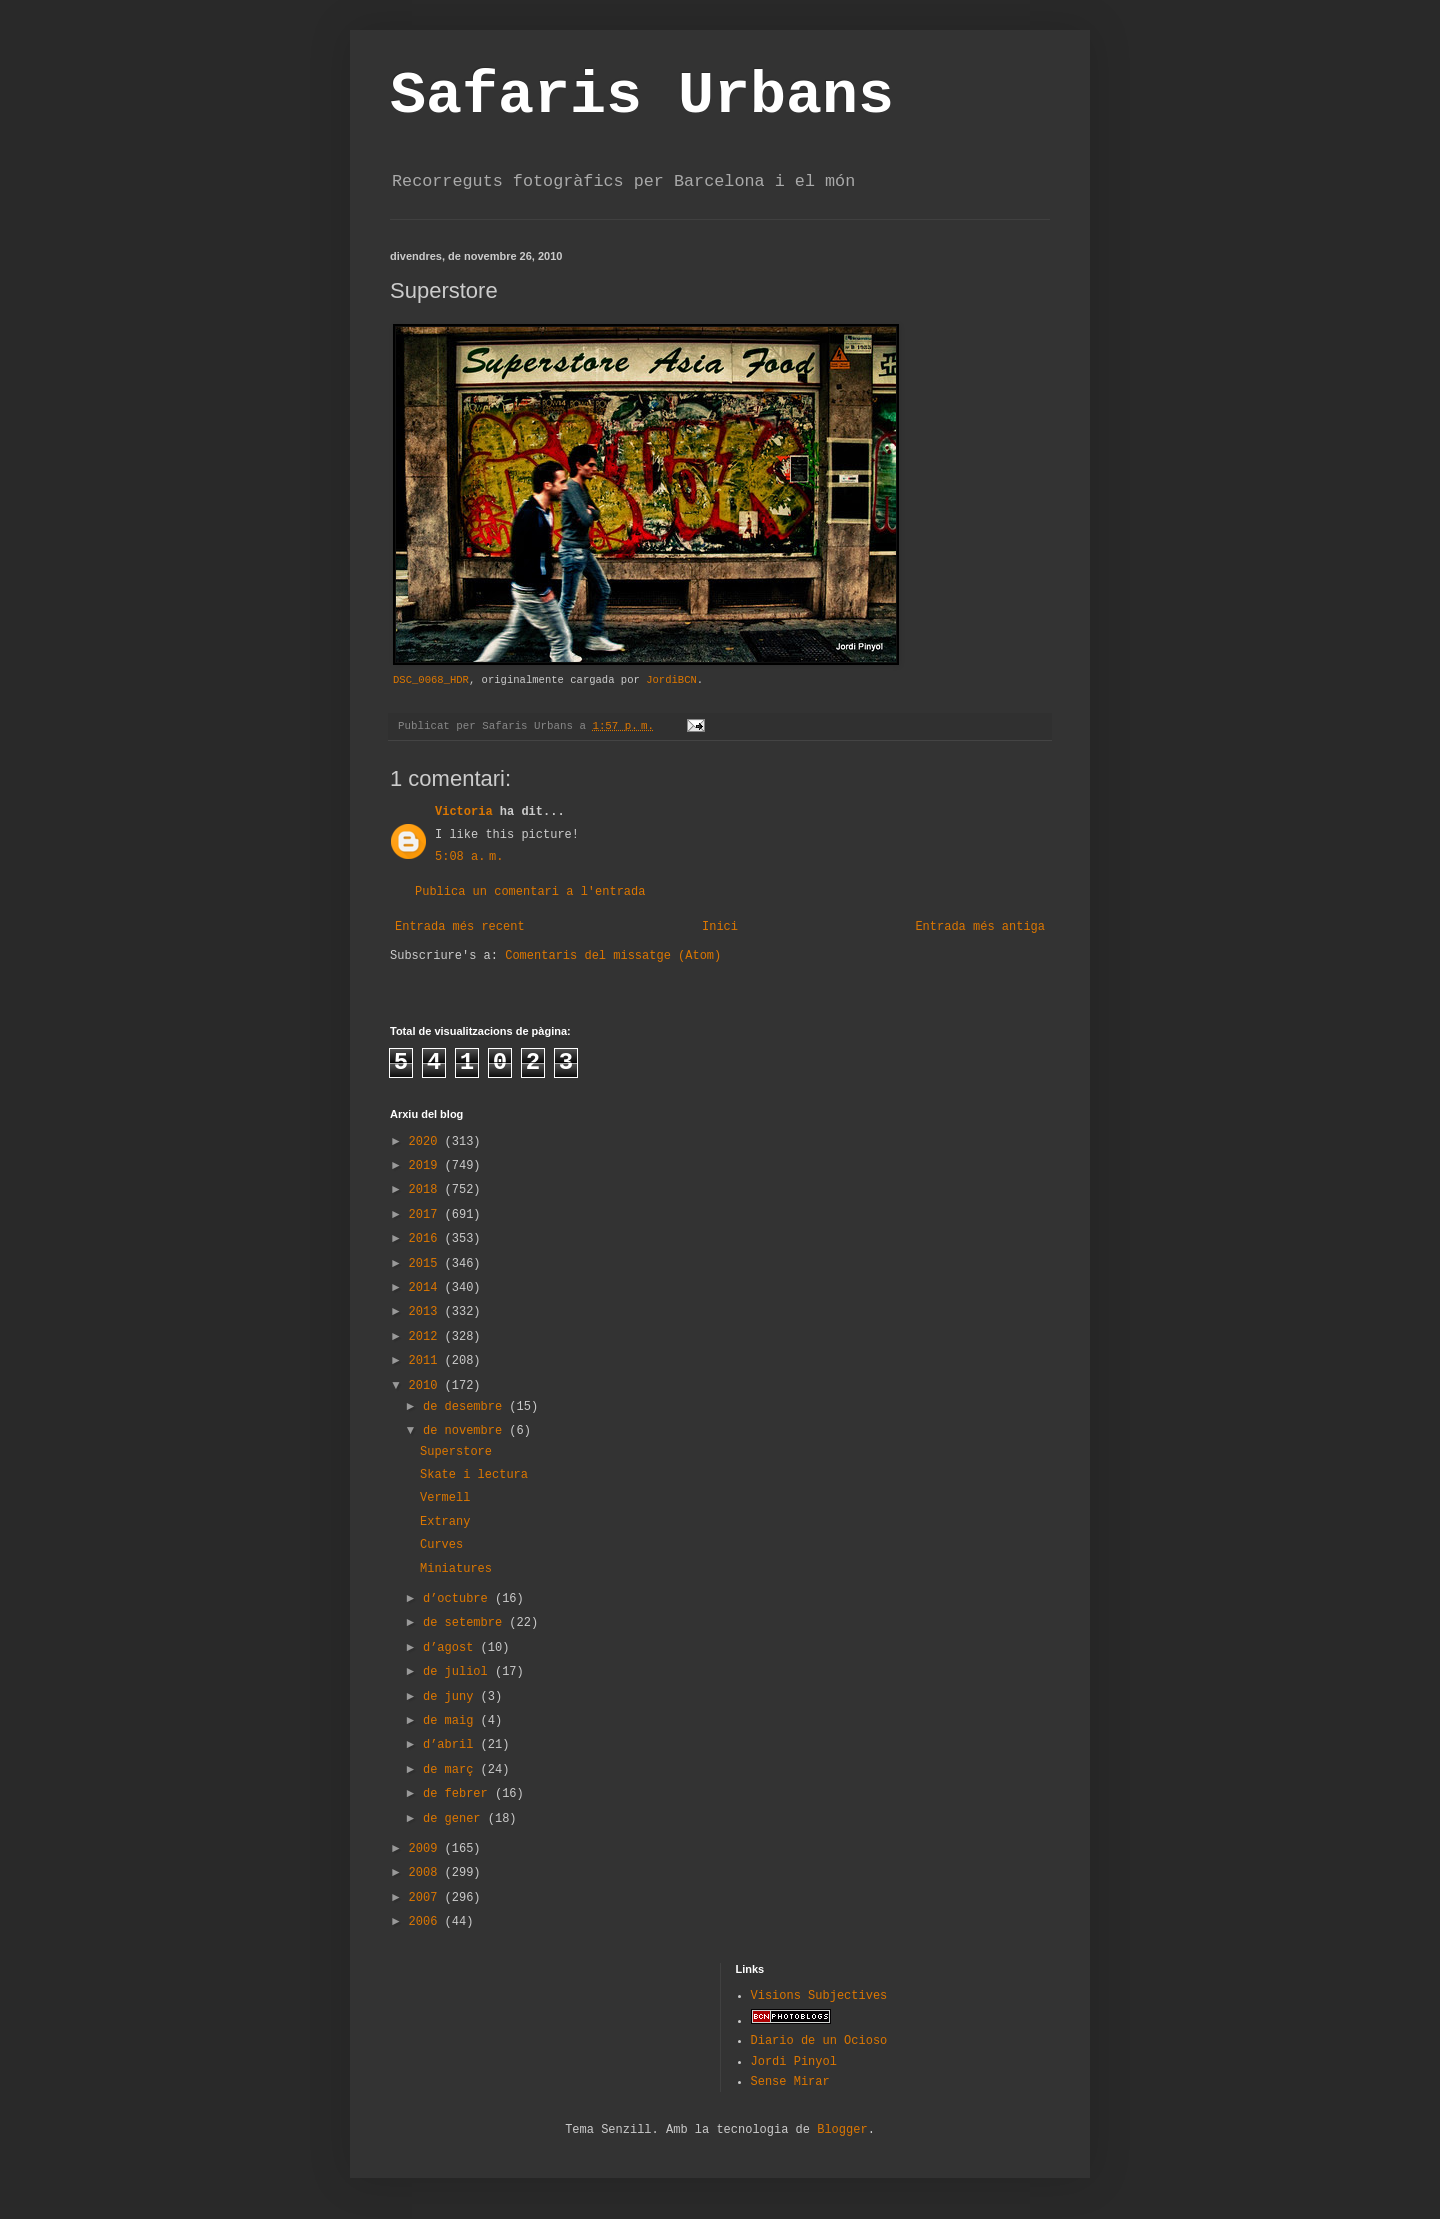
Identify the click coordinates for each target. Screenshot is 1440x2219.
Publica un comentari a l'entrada (530, 892)
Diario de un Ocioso (819, 2041)
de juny (452, 1697)
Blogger (842, 2130)
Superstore (456, 1452)
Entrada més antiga (980, 927)
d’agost (452, 1648)
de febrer (459, 1794)
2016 (427, 1239)
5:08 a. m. (469, 857)
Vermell (445, 1498)
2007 (427, 1898)
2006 (427, 1922)
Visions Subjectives (819, 1996)
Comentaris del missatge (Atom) (613, 956)
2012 (427, 1337)
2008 (427, 1873)
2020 (427, 1142)
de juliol (459, 1672)
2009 (427, 1849)
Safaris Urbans (642, 96)
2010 (427, 1386)
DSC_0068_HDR (431, 680)
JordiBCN (671, 680)
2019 (427, 1166)
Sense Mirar (790, 2082)
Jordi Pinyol (794, 2062)
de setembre (466, 1623)
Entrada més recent (460, 927)
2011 (427, 1361)
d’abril (452, 1745)
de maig (452, 1721)
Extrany (445, 1522)
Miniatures (456, 1569)
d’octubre (459, 1599)
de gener (455, 1819)
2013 (427, 1312)
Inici (720, 927)
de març (452, 1770)
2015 (427, 1264)
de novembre (466, 1431)
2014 (427, 1288)
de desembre (466, 1407)
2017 (427, 1215)
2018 (427, 1190)
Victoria (464, 812)
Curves (441, 1545)
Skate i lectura (474, 1475)
